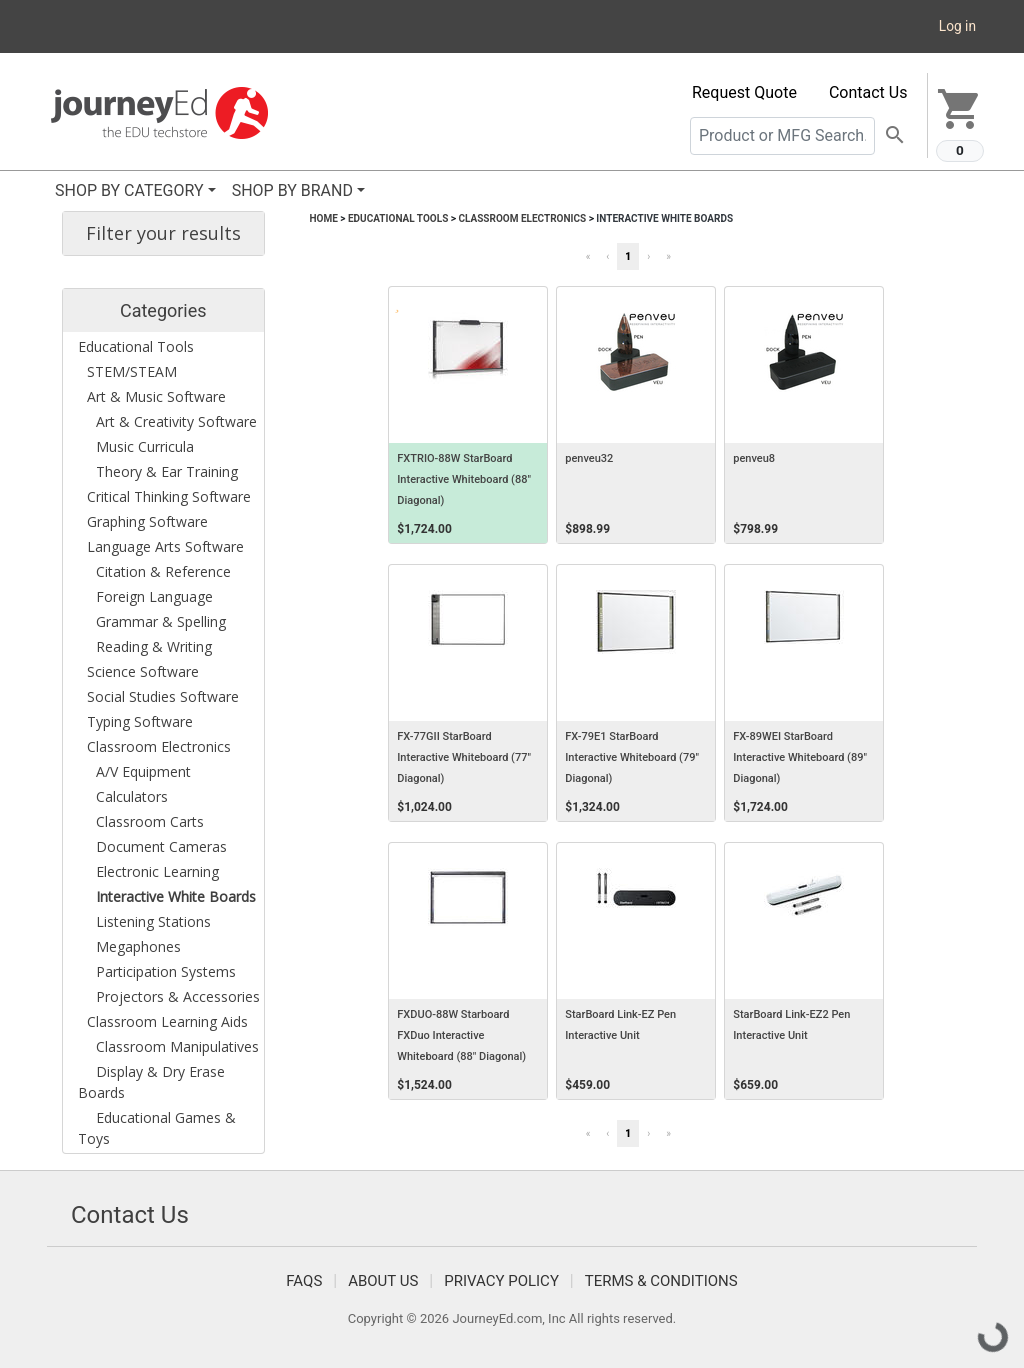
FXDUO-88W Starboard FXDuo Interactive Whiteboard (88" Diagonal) (461, 1035)
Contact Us (868, 92)
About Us (383, 1281)
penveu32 (589, 458)
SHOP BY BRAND (292, 190)
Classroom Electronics (522, 218)
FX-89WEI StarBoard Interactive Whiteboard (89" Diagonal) (800, 757)
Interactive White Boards (664, 218)
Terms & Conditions (661, 1281)
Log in (957, 26)
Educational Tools (398, 218)
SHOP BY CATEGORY (129, 190)
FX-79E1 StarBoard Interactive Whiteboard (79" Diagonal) (632, 757)
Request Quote (744, 92)
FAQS (304, 1281)
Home (324, 218)
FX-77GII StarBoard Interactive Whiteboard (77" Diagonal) (464, 757)
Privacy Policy (501, 1281)
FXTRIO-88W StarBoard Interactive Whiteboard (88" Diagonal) (464, 479)
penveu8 (754, 458)
